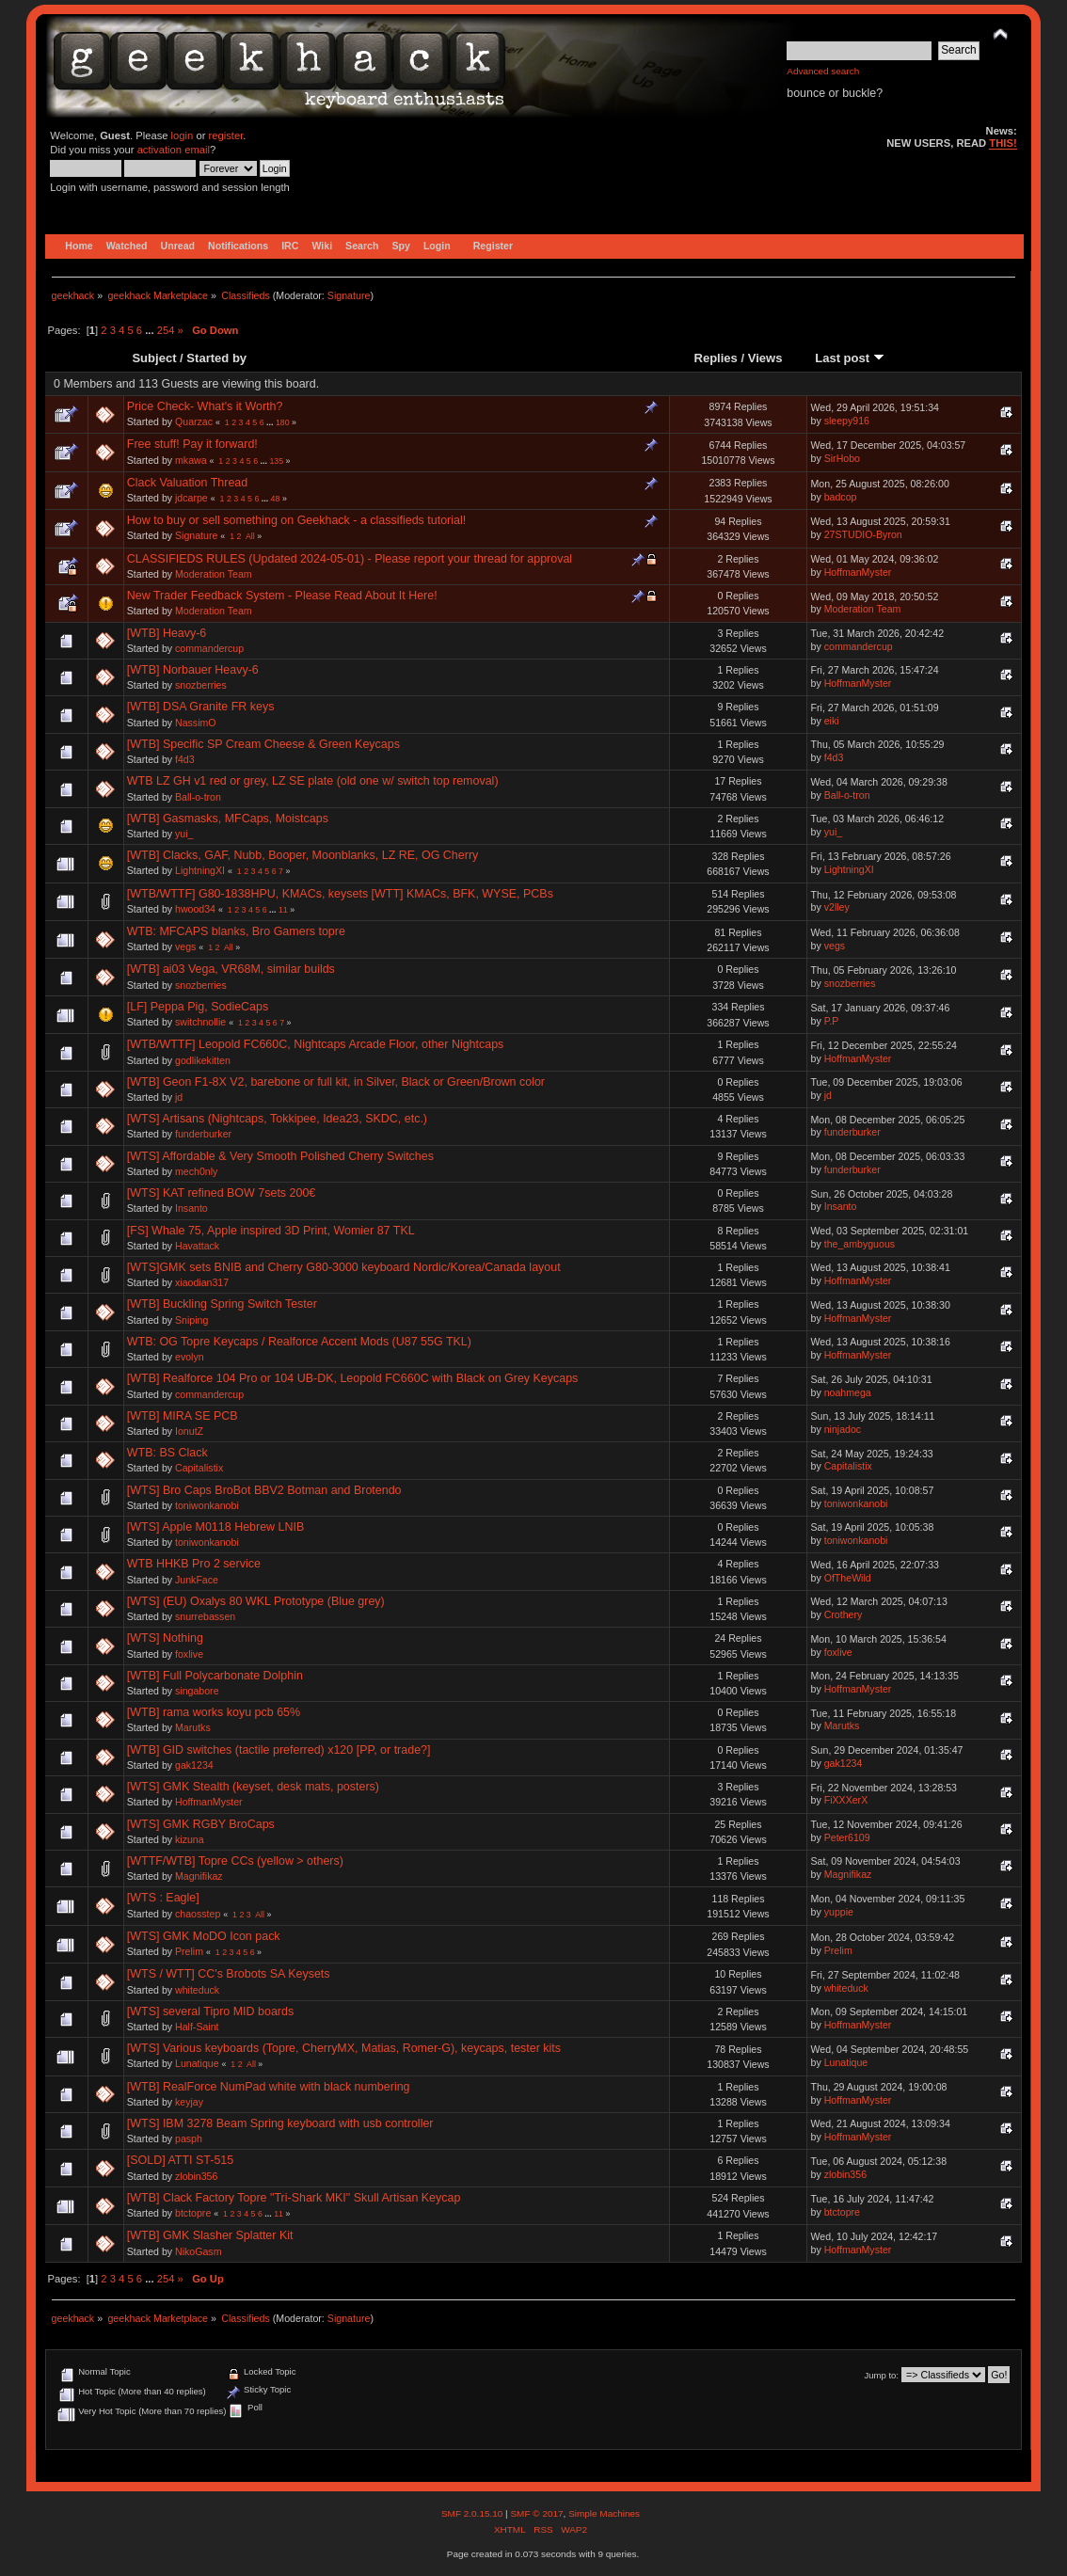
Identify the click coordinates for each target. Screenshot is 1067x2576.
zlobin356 (196, 2176)
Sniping (191, 1320)
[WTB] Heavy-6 (167, 633)
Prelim (189, 1951)
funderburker (203, 1133)
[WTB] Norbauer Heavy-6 (193, 669)
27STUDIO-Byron (863, 534)
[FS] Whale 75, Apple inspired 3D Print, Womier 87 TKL (271, 1230)
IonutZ (189, 1431)
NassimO (195, 722)
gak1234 (194, 1765)
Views (765, 358)
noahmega (847, 1392)
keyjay (189, 2101)
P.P (831, 1020)
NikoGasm (198, 2251)
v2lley (837, 907)
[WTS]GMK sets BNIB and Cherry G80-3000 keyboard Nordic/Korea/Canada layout (344, 1267)
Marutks (193, 1727)
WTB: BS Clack (167, 1452)
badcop (840, 496)
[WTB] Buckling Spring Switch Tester (222, 1304)
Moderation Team (213, 574)
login (182, 135)
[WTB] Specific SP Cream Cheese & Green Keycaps (263, 744)
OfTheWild (847, 1577)
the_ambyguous (859, 1243)
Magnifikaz (199, 1876)
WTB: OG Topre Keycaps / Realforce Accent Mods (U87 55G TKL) (299, 1341)
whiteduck (197, 1990)
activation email (173, 149)
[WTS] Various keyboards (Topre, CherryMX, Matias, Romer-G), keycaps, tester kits (344, 2048)
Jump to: (881, 2375)
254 (166, 330)
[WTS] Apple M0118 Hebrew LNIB (216, 1527)
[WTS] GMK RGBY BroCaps (201, 1824)
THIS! (1002, 143)
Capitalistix (199, 1467)
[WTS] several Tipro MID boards (210, 2011)
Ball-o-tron (198, 797)
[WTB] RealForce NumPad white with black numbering (268, 2086)
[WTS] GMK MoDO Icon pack (203, 1936)
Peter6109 (847, 1837)
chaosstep (197, 1913)
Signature (349, 295)
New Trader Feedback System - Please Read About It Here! (282, 595)
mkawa (191, 460)
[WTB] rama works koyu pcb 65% (213, 1712)
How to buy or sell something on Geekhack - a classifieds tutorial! (296, 520)
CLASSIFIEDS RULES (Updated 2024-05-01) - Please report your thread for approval (349, 558)
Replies (716, 358)
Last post (849, 358)
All (250, 536)
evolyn (189, 1356)
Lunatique (197, 2063)
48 (275, 498)
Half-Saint (197, 2026)
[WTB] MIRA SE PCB (182, 1416)
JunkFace (196, 1579)
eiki (831, 720)
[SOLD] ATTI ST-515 (180, 2160)
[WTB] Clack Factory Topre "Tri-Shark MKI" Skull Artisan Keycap (294, 2197)
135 (276, 461)
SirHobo (842, 458)
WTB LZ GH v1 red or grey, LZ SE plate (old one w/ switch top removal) (313, 780)
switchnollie (200, 1021)
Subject (154, 358)
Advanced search (823, 71)
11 (283, 909)
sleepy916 (846, 420)
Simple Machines (604, 2513)
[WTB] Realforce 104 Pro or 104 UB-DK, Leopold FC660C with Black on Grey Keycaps (353, 1378)
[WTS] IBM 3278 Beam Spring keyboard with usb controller (280, 2123)
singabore (197, 1690)
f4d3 (185, 759)
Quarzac (194, 421)
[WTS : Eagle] (163, 1897)
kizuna (189, 1839)
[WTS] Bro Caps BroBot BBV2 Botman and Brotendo (264, 1490)
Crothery (843, 1614)
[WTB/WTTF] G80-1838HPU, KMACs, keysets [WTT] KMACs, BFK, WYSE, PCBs (340, 893)
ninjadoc (842, 1429)
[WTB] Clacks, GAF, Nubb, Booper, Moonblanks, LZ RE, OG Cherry (303, 855)
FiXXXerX (846, 1799)
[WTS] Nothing (165, 1638)
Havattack (197, 1245)
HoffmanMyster (858, 572)
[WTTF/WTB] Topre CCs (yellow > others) (235, 1861)
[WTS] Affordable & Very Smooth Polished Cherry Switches (280, 1156)
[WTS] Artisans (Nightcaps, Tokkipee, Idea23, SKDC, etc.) (277, 1118)
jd (179, 1097)
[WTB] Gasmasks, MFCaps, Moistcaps (227, 818)
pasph (188, 2138)
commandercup (209, 648)
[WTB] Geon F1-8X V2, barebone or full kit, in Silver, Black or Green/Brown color (336, 1082)
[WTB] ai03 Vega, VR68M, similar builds (231, 969)
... (150, 330)
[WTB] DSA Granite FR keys (201, 706)
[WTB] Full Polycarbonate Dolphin (215, 1675)
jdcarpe (191, 497)
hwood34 (195, 908)
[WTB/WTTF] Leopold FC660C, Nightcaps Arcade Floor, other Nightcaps (315, 1044)
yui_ (184, 833)
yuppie (838, 1911)
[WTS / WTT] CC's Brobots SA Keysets (228, 1973)
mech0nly (196, 1171)
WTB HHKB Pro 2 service (194, 1563)
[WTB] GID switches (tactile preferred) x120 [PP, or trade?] (279, 1750)
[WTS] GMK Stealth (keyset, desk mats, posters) (253, 1786)
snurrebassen (205, 1616)
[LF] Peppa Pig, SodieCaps (197, 1006)
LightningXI (200, 870)
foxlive (189, 1654)
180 (283, 422)
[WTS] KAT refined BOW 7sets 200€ (221, 1193)
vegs (185, 946)
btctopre (193, 2212)
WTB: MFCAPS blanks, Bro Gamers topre (236, 931)
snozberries (201, 685)
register (226, 135)
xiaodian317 (202, 1282)
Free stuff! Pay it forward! (192, 444)
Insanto (191, 1208)
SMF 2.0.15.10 (473, 2513)
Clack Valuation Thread (187, 482)
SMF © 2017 (536, 2513)
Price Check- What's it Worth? (205, 406)
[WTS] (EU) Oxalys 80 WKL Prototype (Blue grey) (256, 1601)
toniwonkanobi (207, 1505)
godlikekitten (203, 1060)
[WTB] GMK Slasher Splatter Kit (210, 2235)
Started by (216, 358)
